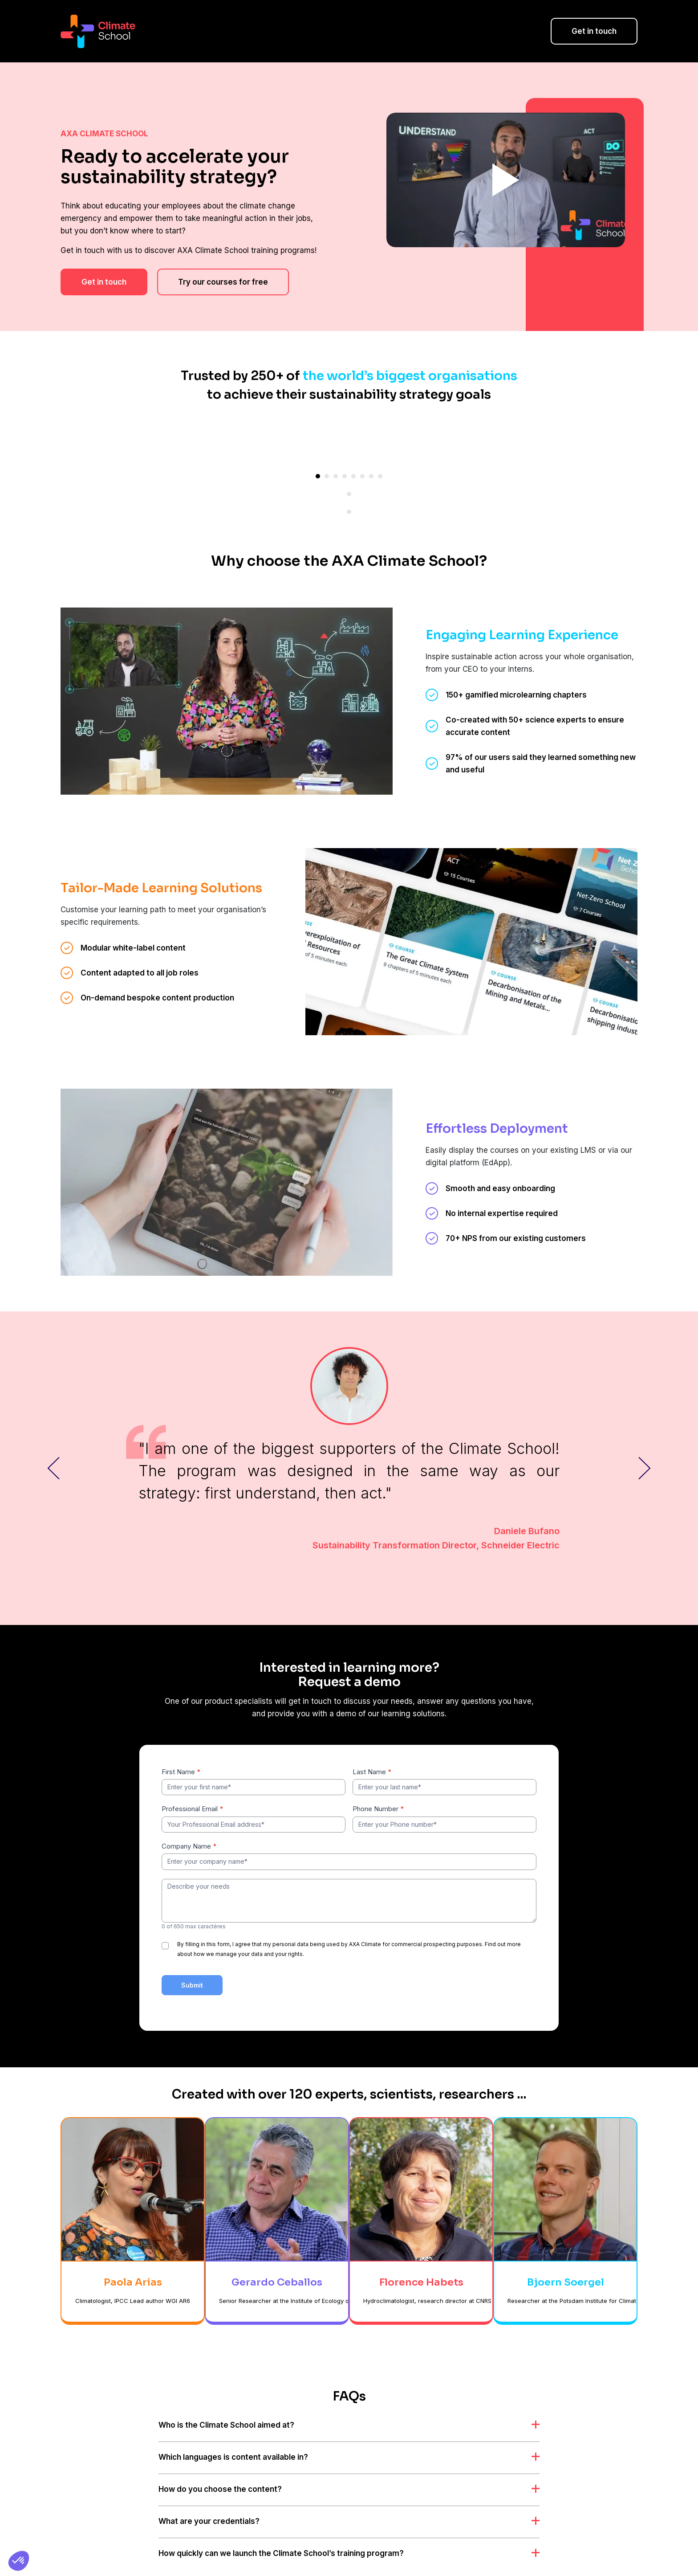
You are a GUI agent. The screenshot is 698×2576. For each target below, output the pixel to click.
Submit (192, 1949)
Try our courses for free (223, 282)
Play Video (505, 179)
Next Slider (644, 1432)
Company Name (189, 1810)
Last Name (372, 1736)
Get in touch (594, 31)
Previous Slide (53, 1432)
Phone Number (378, 1773)
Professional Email (192, 1773)
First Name (181, 1736)
